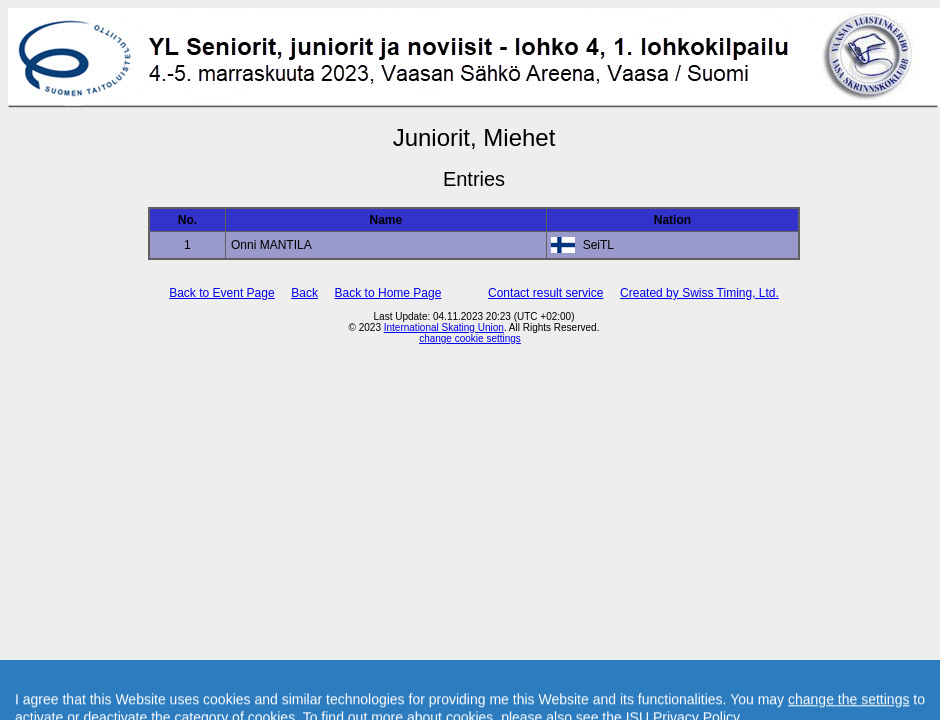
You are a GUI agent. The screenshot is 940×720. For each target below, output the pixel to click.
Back (304, 293)
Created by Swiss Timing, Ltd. (699, 293)
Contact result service (545, 293)
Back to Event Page (221, 293)
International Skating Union (444, 327)
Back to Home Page (388, 293)
